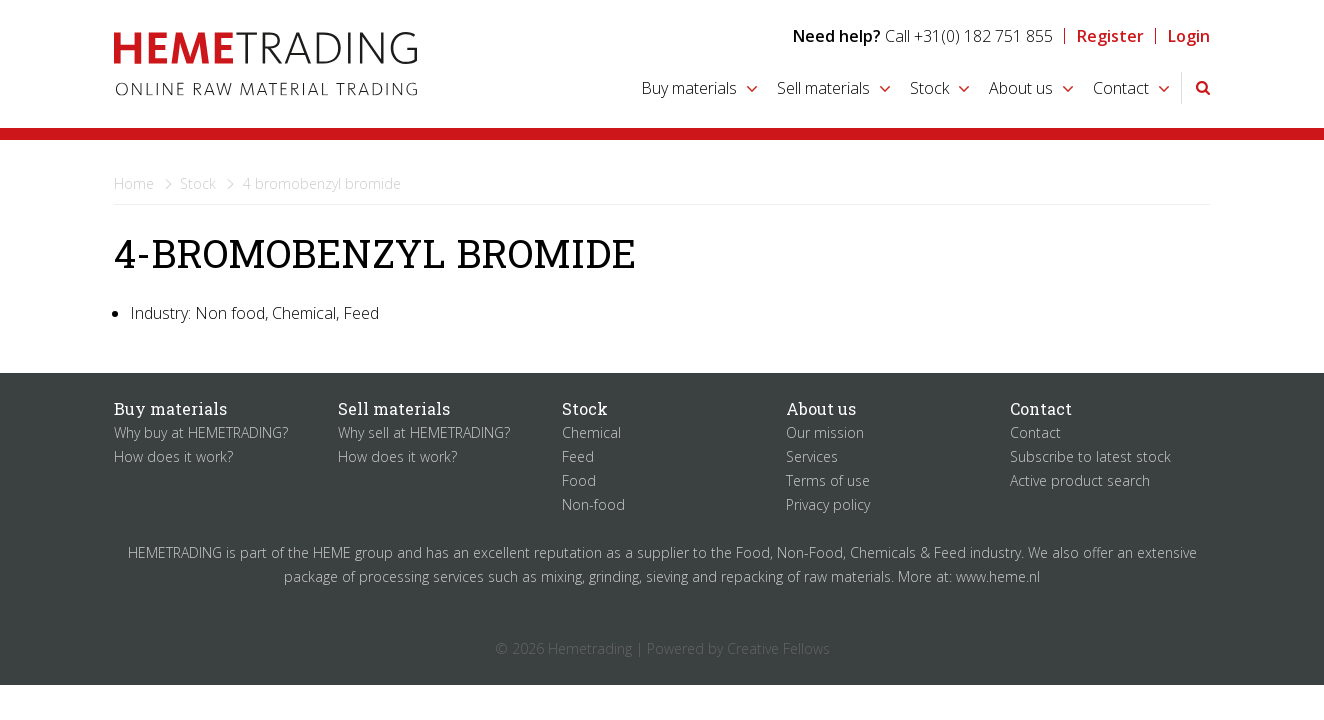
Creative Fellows (778, 648)
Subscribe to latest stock (1090, 456)
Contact (1121, 88)
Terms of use (828, 480)
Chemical (591, 432)
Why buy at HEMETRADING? (201, 432)
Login (1189, 36)
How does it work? (173, 456)
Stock (929, 88)
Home (134, 183)
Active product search (1080, 480)
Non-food (593, 504)
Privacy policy (828, 504)
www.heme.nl (998, 576)
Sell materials (823, 88)
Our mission (825, 432)
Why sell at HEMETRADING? (424, 432)
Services (812, 456)
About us (1021, 88)
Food (579, 480)
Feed (578, 456)
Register (1110, 36)
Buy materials (689, 88)
